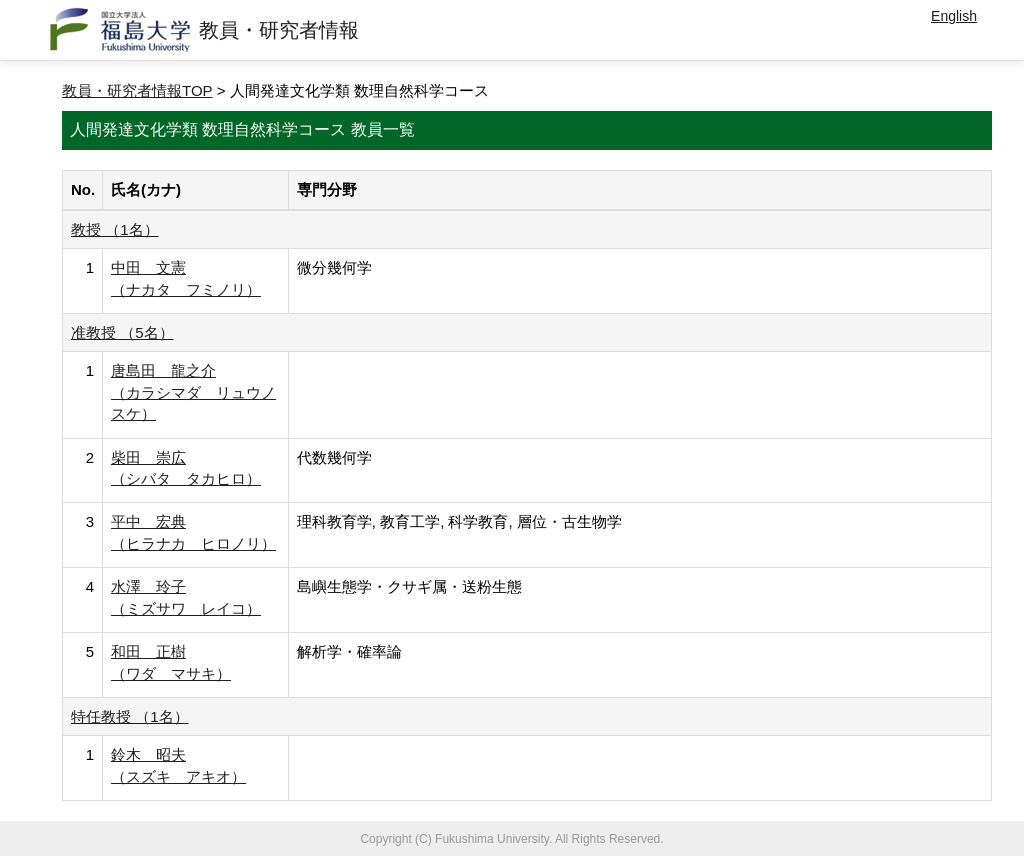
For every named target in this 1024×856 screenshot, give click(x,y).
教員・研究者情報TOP (137, 90)
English (954, 16)
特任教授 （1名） (130, 716)
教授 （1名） (115, 229)
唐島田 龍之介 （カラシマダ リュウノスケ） (193, 392)
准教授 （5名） (122, 332)
